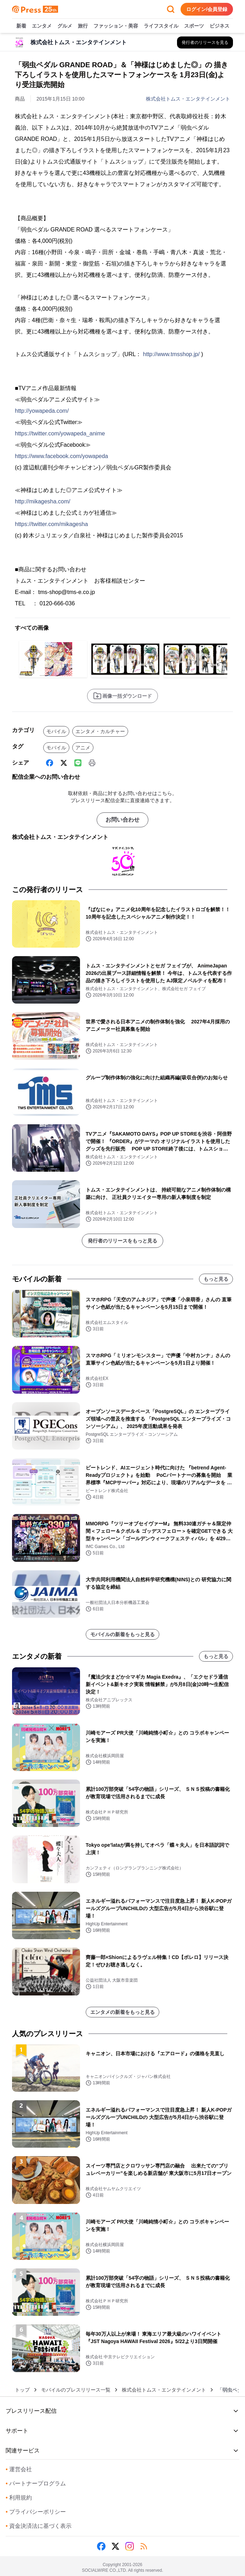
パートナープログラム (36, 2483)
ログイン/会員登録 (206, 9)
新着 (21, 26)
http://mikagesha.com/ (42, 501)
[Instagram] (129, 2546)
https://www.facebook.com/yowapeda (61, 456)
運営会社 (19, 2469)
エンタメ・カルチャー (100, 731)
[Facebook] (49, 762)
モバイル (56, 731)
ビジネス (219, 26)
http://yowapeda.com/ (42, 411)
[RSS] (143, 2546)
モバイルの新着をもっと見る (122, 1634)
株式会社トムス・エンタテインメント (188, 99)
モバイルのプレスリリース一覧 (75, 2390)
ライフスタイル (161, 26)
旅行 (83, 26)
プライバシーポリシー (36, 2512)
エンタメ (42, 26)
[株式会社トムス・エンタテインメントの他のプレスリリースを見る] (205, 42)
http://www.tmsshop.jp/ (171, 354)
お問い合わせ (122, 820)
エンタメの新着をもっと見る (122, 2012)
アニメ (82, 747)
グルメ (64, 26)
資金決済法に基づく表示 (39, 2526)
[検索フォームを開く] (170, 9)
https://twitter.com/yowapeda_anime (60, 433)
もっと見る (216, 1279)
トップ (22, 2390)
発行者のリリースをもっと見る (122, 1241)
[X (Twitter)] (63, 762)
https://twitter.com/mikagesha (51, 524)
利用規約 (19, 2498)
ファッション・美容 (115, 26)
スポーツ (194, 26)
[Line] (77, 762)
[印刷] (92, 762)
